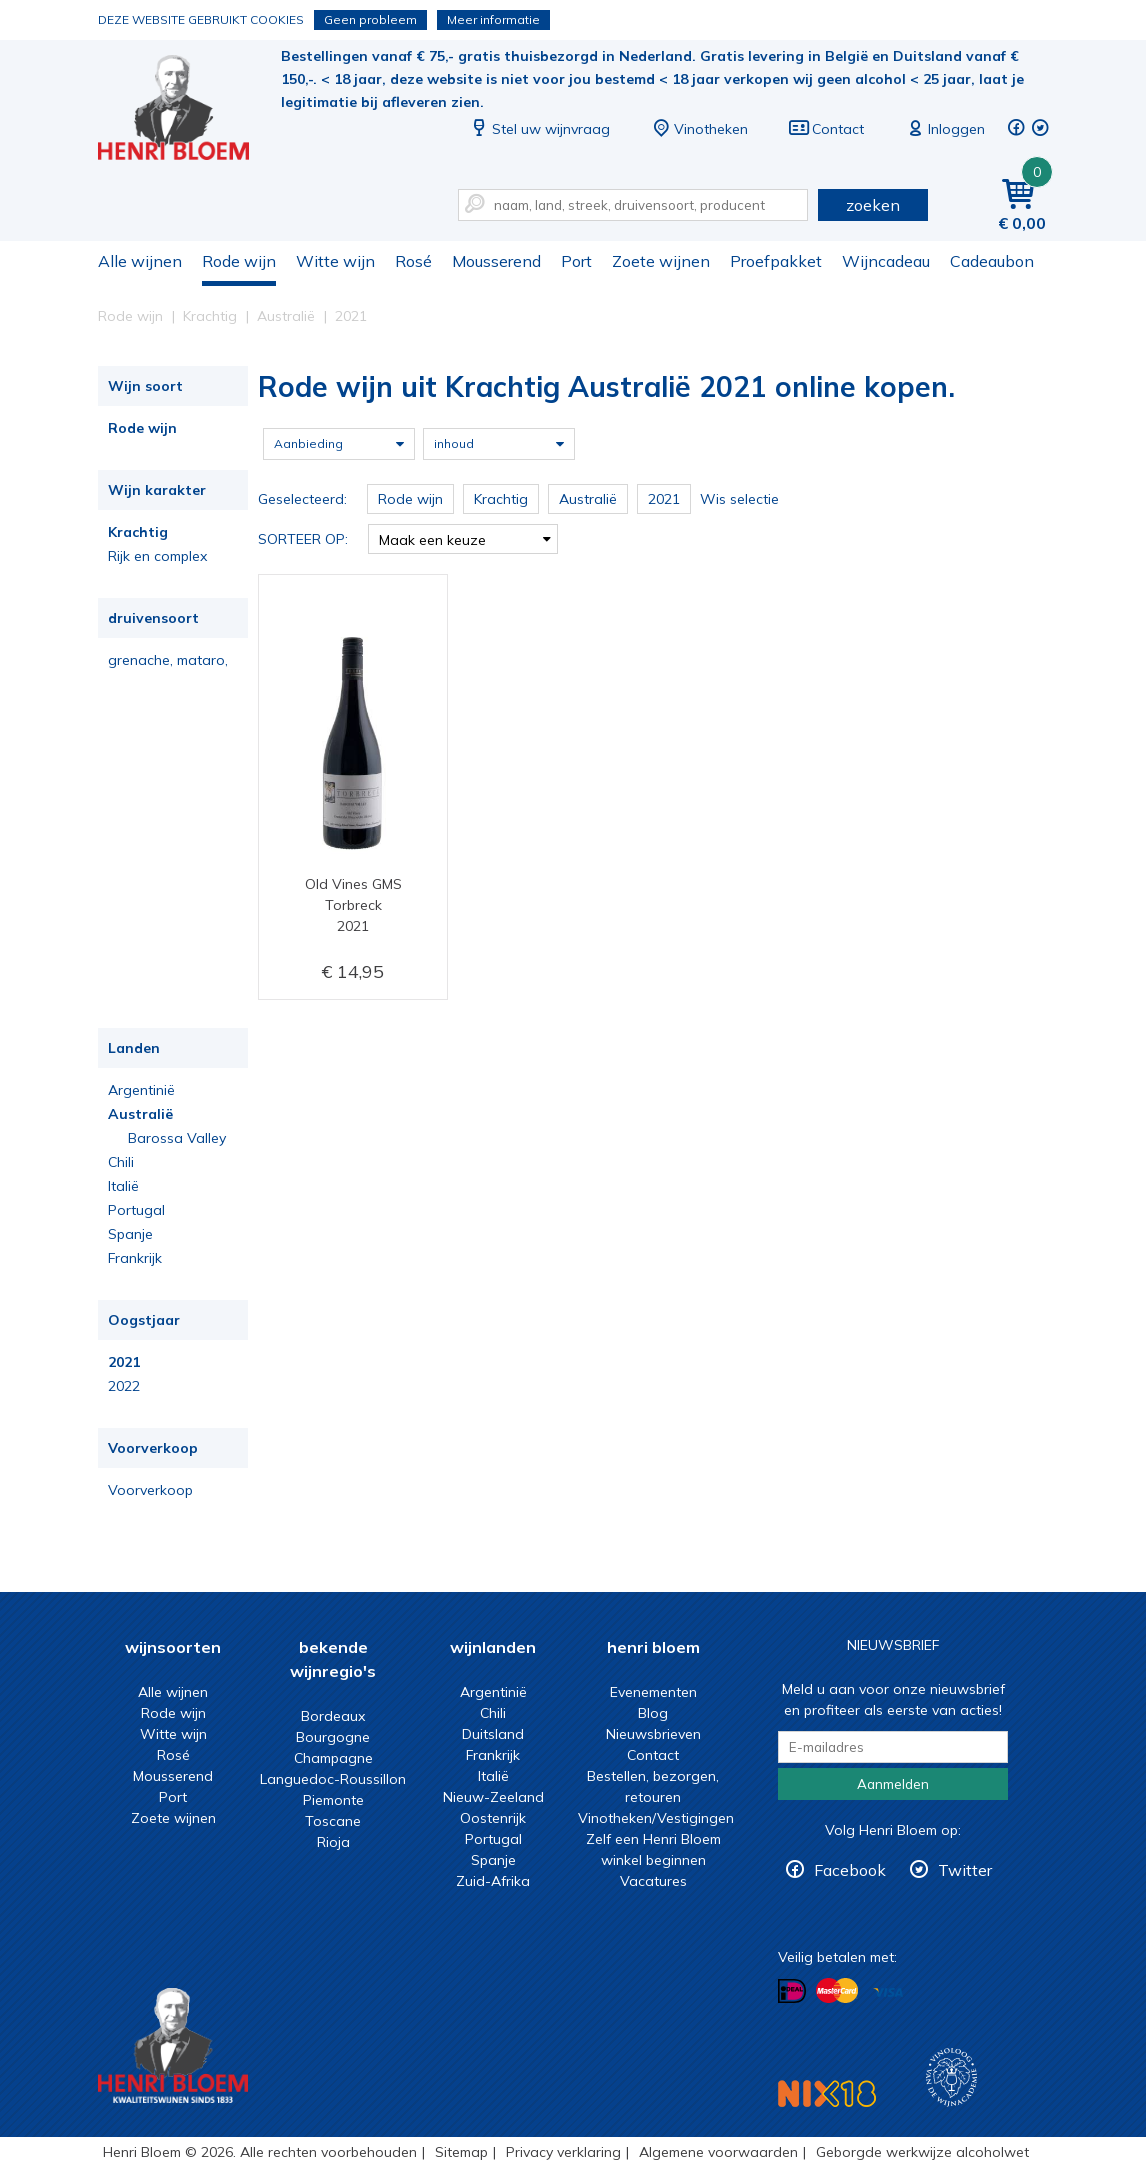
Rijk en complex (157, 556)
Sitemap (461, 2152)
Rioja (333, 1842)
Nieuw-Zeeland (493, 1797)
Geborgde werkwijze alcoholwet (922, 2152)
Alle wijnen (140, 261)
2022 (124, 1386)
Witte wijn (335, 261)
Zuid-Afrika (493, 1881)
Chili (121, 1162)
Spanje (130, 1234)
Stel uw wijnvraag (539, 129)
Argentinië (141, 1090)
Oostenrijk (493, 1818)
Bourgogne (333, 1737)
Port (576, 261)
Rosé (413, 261)
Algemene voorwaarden (718, 2152)
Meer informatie (493, 19)
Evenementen (653, 1692)
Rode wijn (239, 261)
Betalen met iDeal (792, 1991)
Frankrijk (135, 1258)
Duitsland (493, 1734)
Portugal (136, 1210)
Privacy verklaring (563, 2152)
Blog (653, 1713)
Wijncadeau (886, 261)
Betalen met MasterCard (837, 1991)
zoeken (873, 205)
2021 (124, 1362)
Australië (140, 1114)
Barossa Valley (177, 1138)
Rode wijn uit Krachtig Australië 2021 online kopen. (187, 110)
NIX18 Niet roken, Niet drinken (827, 2093)
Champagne (333, 1758)
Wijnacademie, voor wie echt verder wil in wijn (951, 2077)
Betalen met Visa (888, 1992)
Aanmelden (893, 1784)
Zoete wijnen (661, 261)
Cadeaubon (992, 261)
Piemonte (333, 1800)
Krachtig (138, 532)
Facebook (850, 1870)
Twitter (965, 1870)
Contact (826, 129)
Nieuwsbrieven (653, 1734)
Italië (123, 1186)
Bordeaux (333, 1716)
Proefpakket (776, 261)
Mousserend (496, 261)
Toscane (333, 1821)
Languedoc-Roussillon (333, 1779)
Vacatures (653, 1881)
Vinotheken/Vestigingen (656, 1818)
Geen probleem (370, 19)
